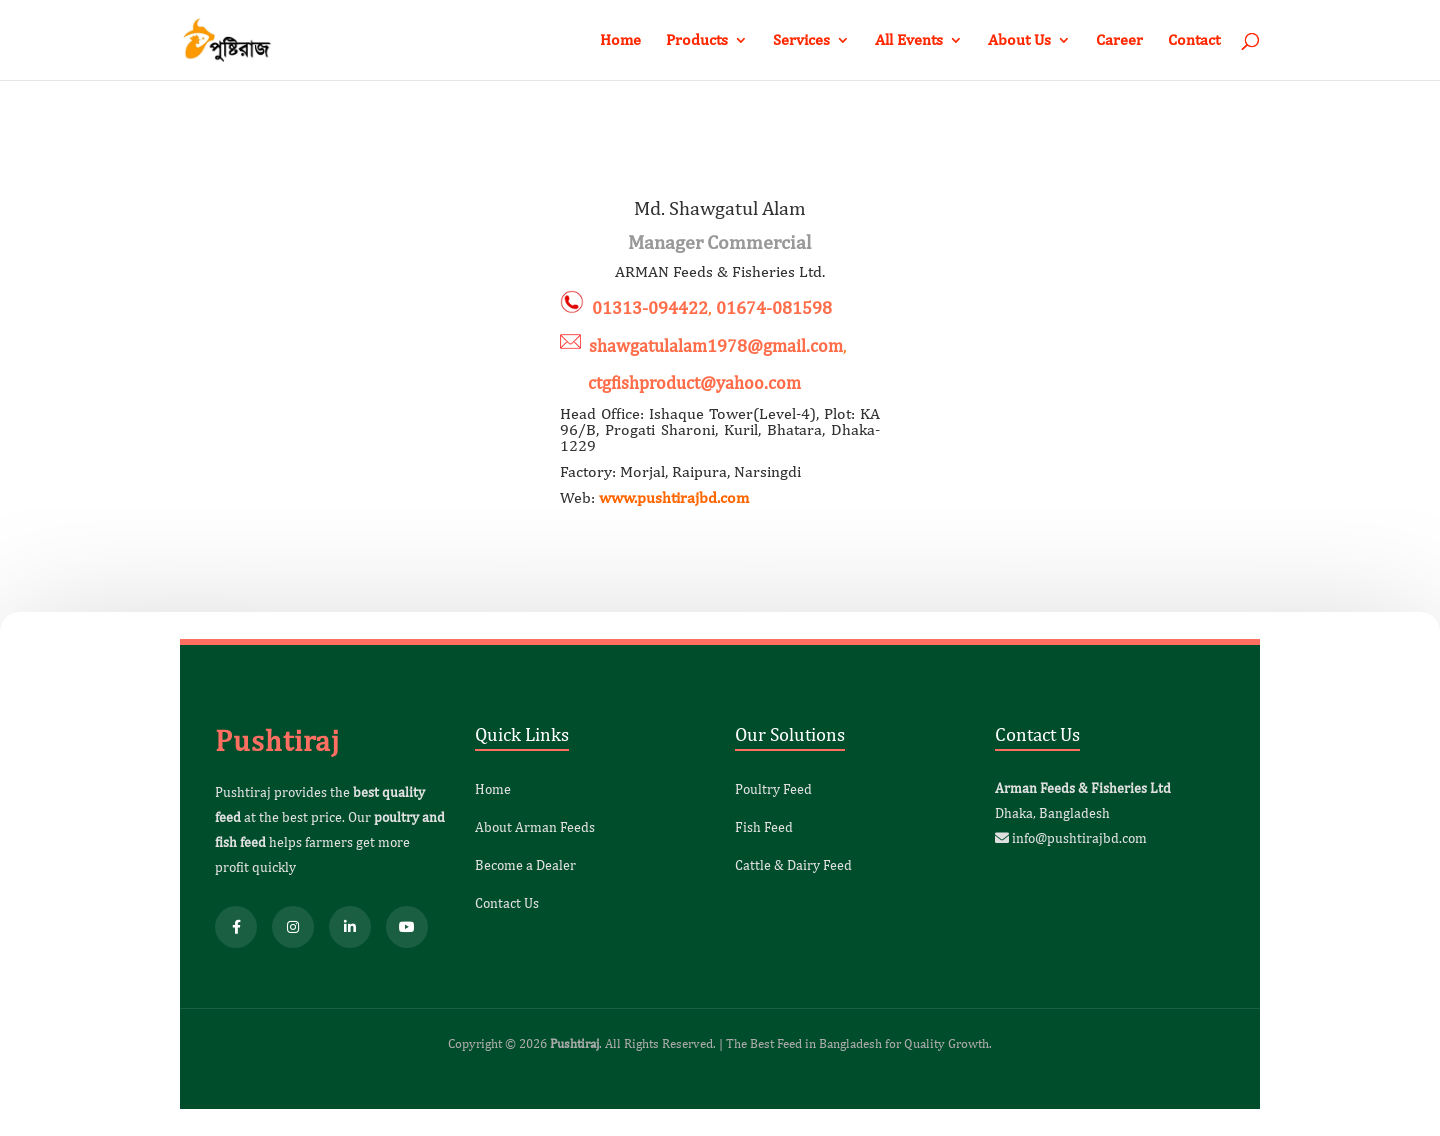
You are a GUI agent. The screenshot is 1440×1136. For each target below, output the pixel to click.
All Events (909, 41)
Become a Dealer (525, 865)
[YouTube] (407, 927)
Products (697, 41)
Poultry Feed (773, 789)
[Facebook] (236, 927)
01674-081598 (774, 307)
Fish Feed (764, 827)
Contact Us (507, 903)
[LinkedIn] (350, 927)
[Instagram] (293, 927)
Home (620, 41)
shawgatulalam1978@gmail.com (716, 345)
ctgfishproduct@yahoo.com (680, 382)
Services (801, 41)
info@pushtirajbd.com (1079, 838)
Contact (1194, 41)
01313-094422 (650, 307)
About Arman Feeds (535, 827)
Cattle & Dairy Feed (793, 865)
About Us (1019, 41)
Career (1119, 41)
